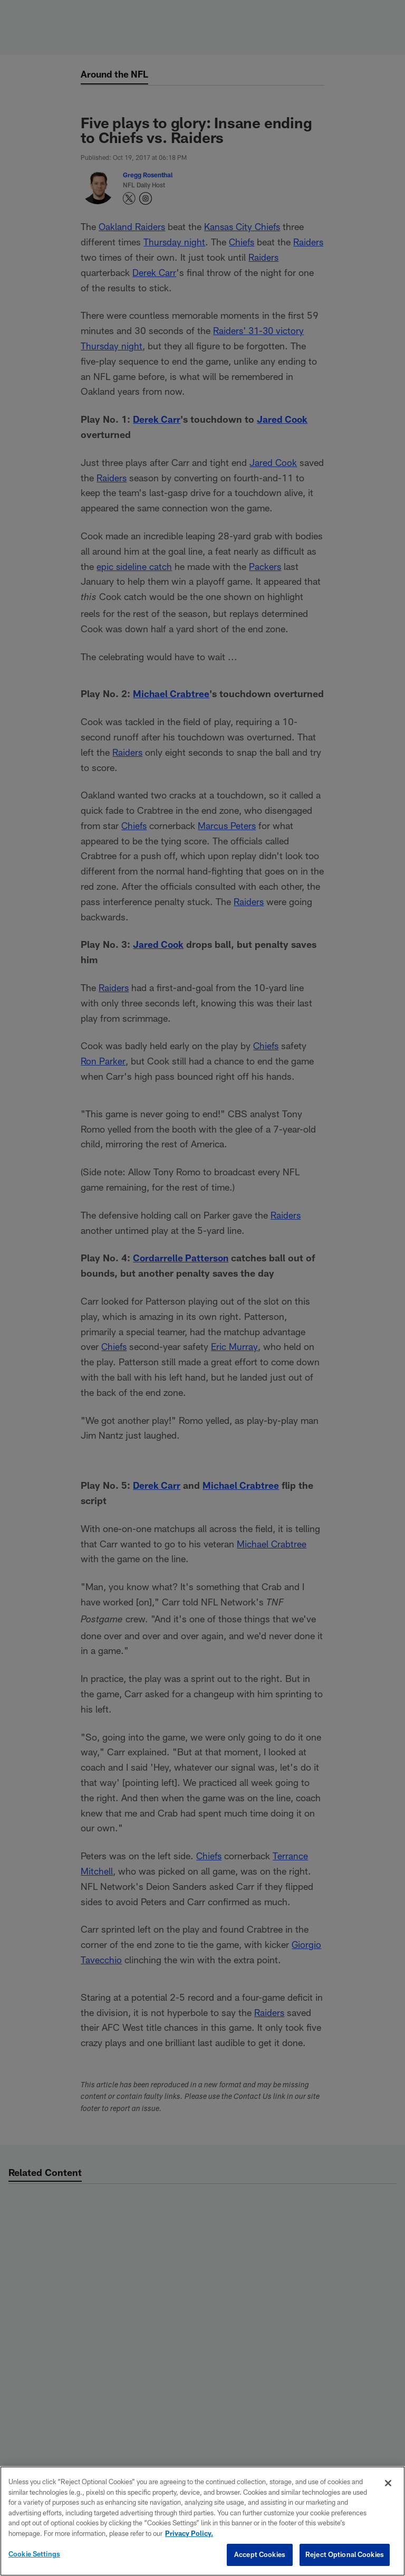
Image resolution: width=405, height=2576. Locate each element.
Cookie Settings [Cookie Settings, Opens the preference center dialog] (34, 2554)
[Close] (388, 2483)
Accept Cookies (259, 2554)
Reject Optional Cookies (344, 2554)
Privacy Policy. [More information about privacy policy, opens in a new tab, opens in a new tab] (189, 2533)
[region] (202, 2521)
